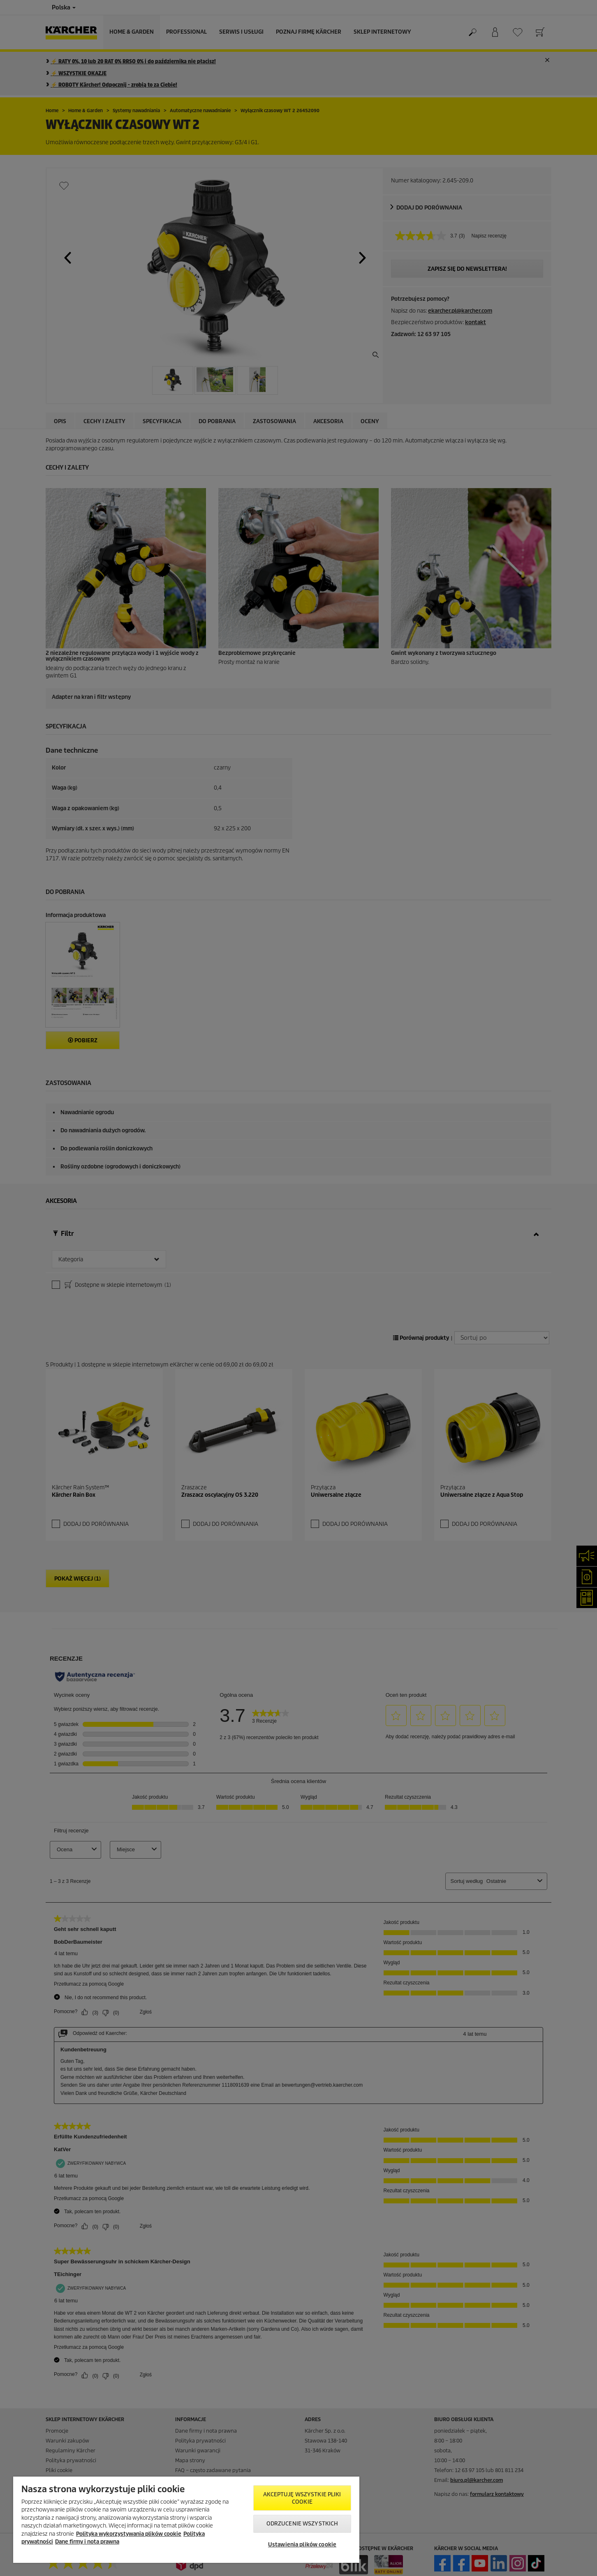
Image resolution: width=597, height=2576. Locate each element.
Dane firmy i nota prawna (87, 2541)
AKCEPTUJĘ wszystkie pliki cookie (302, 2498)
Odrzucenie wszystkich (302, 2523)
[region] (186, 2520)
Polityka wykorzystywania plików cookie (128, 2533)
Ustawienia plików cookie (302, 2544)
